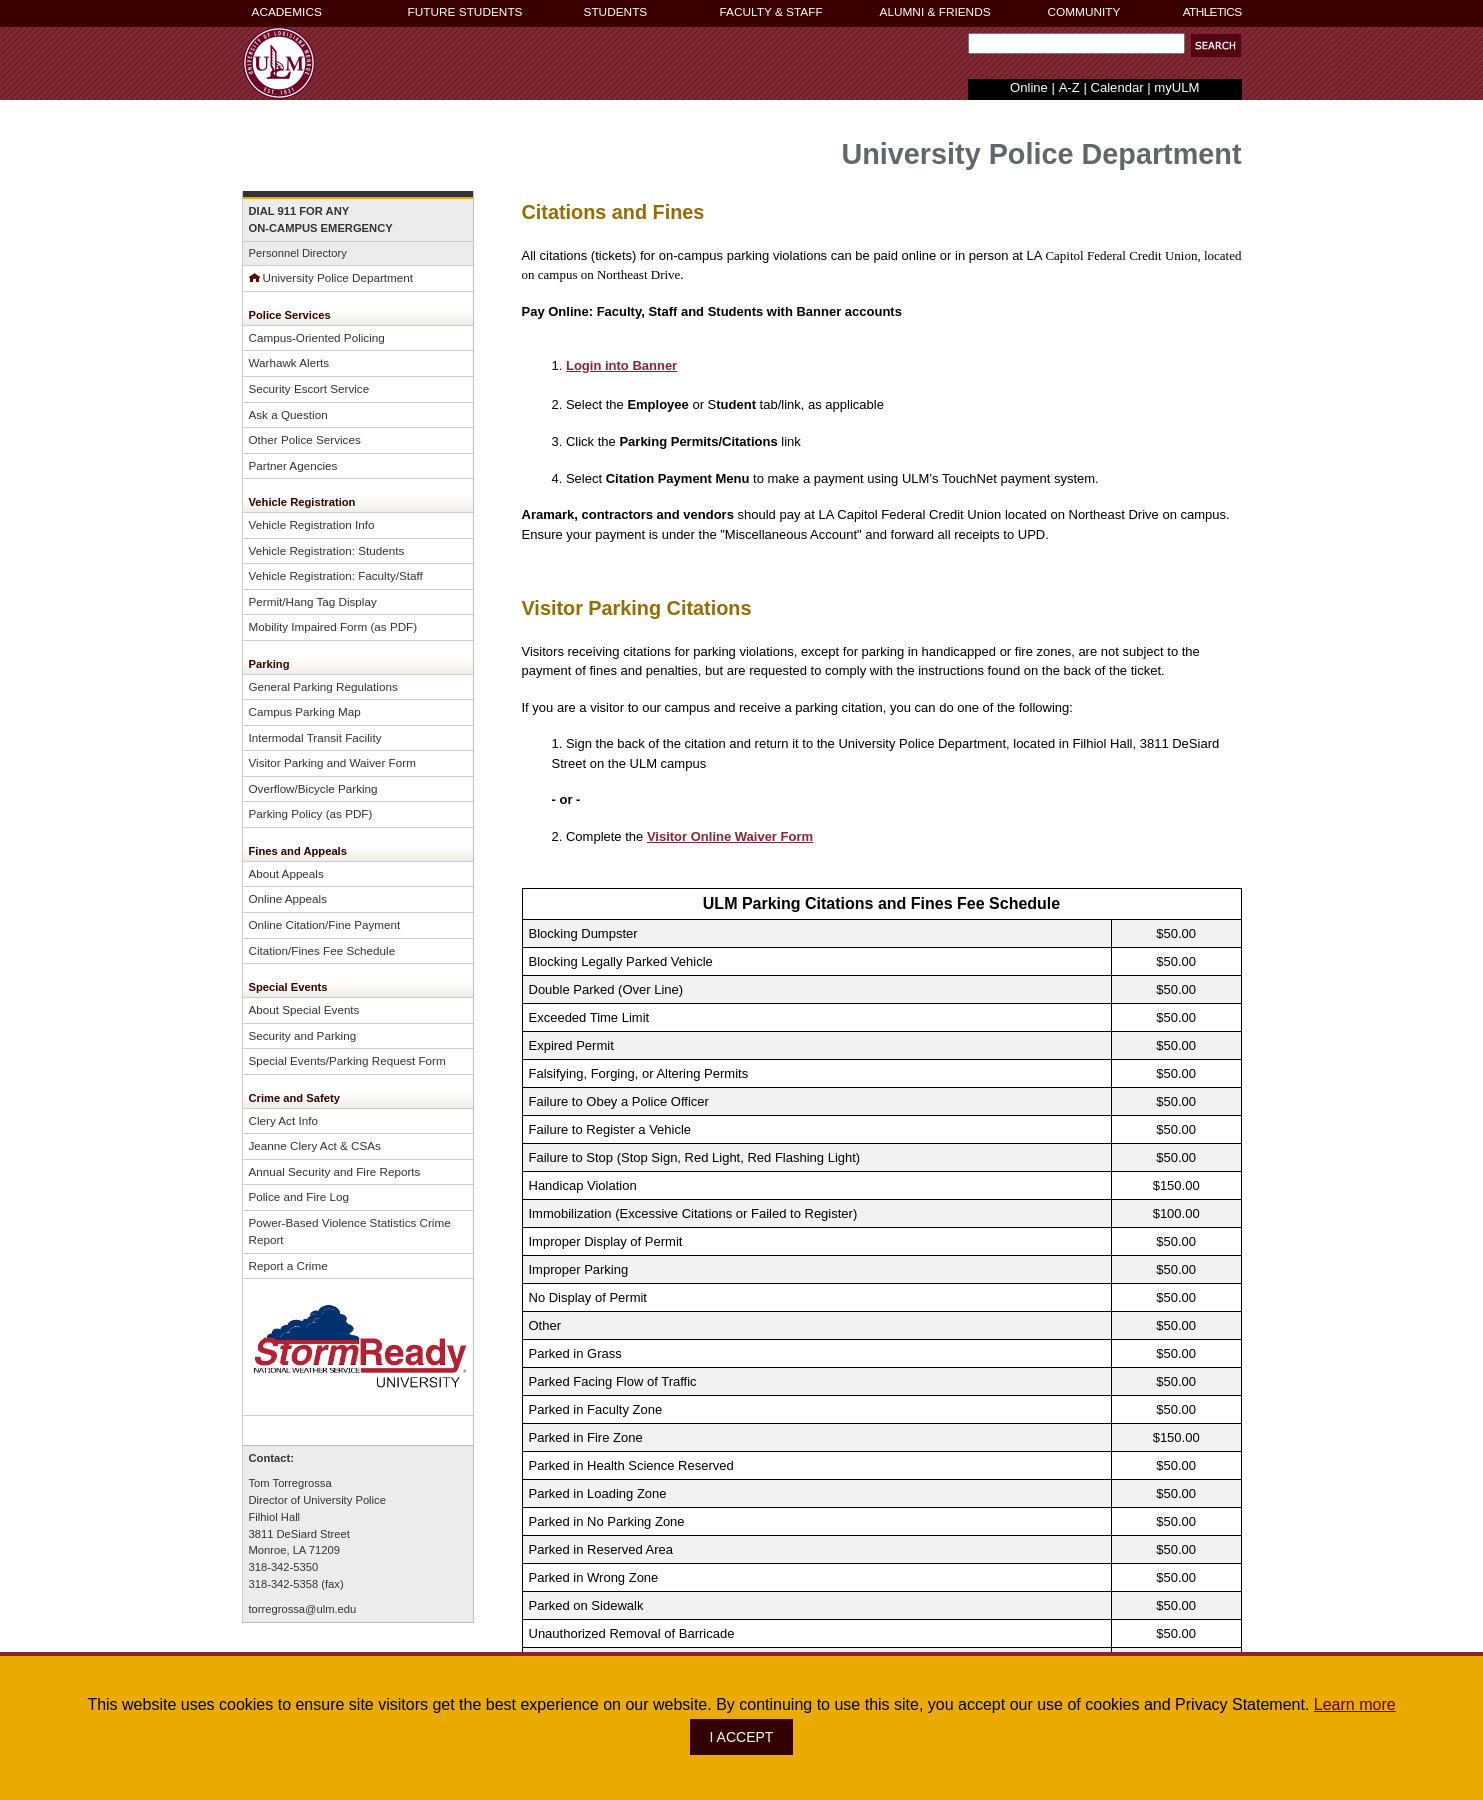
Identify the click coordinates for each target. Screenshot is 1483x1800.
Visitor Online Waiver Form (730, 836)
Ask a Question (288, 414)
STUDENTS (616, 12)
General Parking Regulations (323, 686)
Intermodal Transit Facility (315, 737)
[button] (1216, 45)
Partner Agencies (293, 465)
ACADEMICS (287, 12)
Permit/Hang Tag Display (313, 601)
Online (1029, 87)
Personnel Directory (298, 253)
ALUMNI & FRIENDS (935, 12)
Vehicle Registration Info (312, 524)
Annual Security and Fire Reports (335, 1171)
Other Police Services (305, 439)
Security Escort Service (309, 388)
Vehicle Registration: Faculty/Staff (336, 575)
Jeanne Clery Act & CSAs (315, 1145)
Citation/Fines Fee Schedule (322, 950)
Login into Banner (621, 365)
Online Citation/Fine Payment (325, 924)
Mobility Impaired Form (308, 626)
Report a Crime (288, 1265)
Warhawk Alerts (289, 362)
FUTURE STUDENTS (465, 12)
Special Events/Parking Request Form (347, 1060)
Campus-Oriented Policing (317, 337)
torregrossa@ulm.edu (303, 1609)
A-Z (1069, 87)
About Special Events (304, 1009)
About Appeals (286, 873)
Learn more (1355, 1704)
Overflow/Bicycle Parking (313, 788)
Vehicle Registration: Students (327, 550)
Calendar (1116, 87)
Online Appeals (288, 898)
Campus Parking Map (305, 711)
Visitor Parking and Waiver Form (332, 762)
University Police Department (331, 277)
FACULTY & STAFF (771, 12)
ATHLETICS (1212, 12)
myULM (1176, 87)
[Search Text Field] (1076, 43)
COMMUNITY (1084, 12)
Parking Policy (286, 813)
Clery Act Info (283, 1120)
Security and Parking (303, 1035)
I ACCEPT (742, 1737)
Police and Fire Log (299, 1196)
